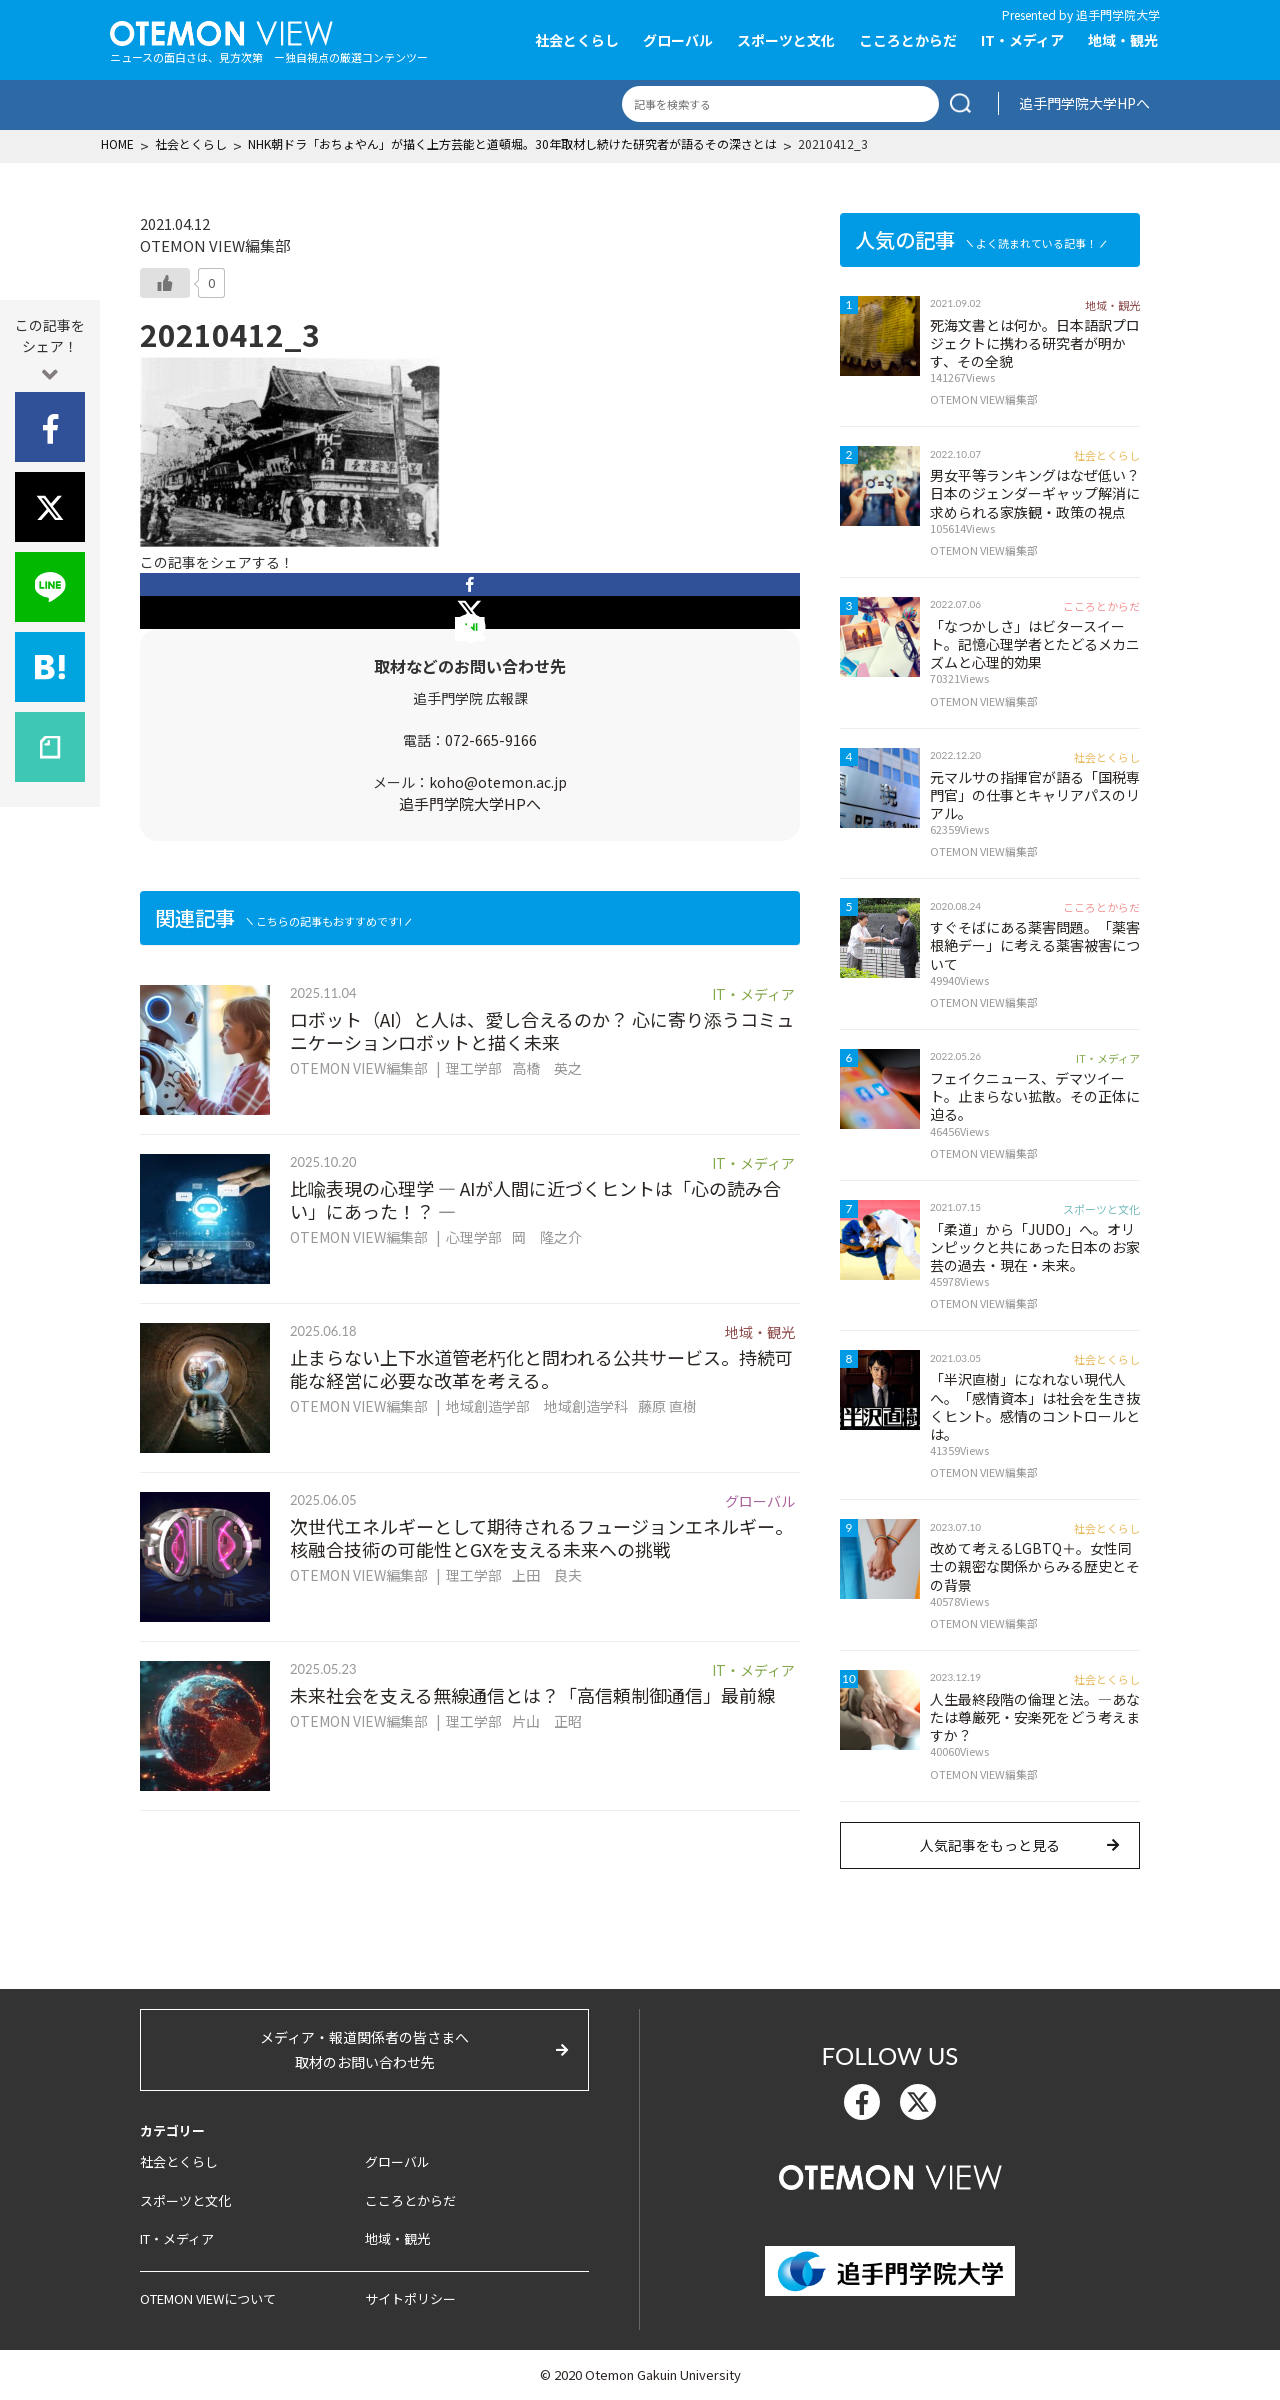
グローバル (678, 40)
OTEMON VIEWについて (208, 2298)
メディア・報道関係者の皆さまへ (364, 2051)
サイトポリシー (410, 2298)
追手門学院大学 (1118, 14)
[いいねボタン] (165, 283)
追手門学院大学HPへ (1084, 103)
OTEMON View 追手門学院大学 (221, 31)
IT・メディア (1022, 40)
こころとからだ (908, 40)
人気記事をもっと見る (990, 1845)
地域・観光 (1123, 40)
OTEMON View (890, 2175)
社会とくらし (577, 40)
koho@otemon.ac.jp (498, 782)
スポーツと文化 (786, 40)
